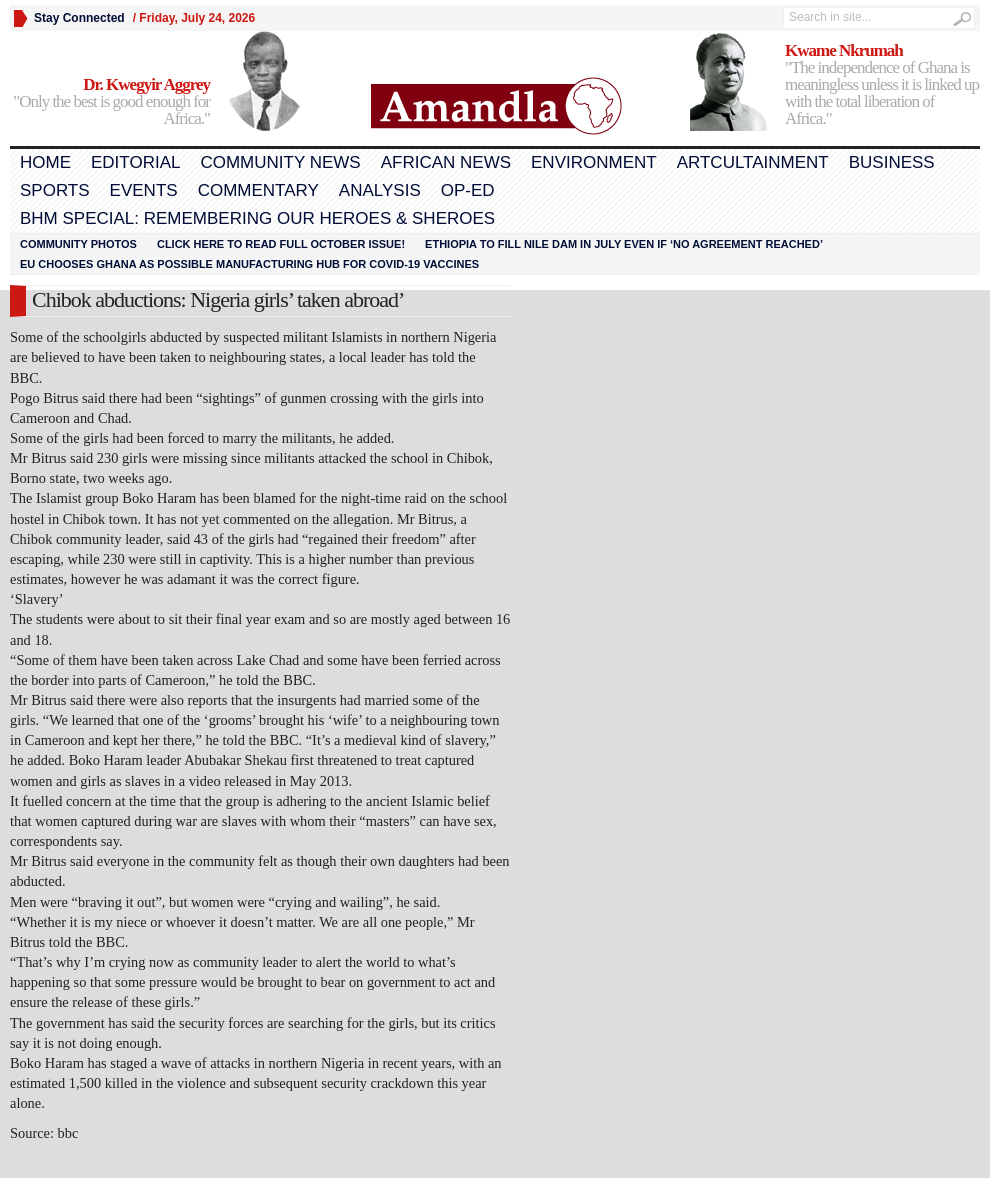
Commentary (258, 190)
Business (892, 162)
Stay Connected (79, 18)
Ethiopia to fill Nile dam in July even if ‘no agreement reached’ (624, 244)
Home (45, 162)
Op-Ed (468, 190)
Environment (594, 162)
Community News (280, 162)
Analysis (380, 190)
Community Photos (78, 244)
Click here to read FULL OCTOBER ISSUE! (281, 244)
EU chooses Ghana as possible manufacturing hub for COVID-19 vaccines (249, 264)
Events (144, 190)
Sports (55, 190)
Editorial (135, 162)
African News (446, 162)
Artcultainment (753, 162)
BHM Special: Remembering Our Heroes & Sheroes (257, 218)
